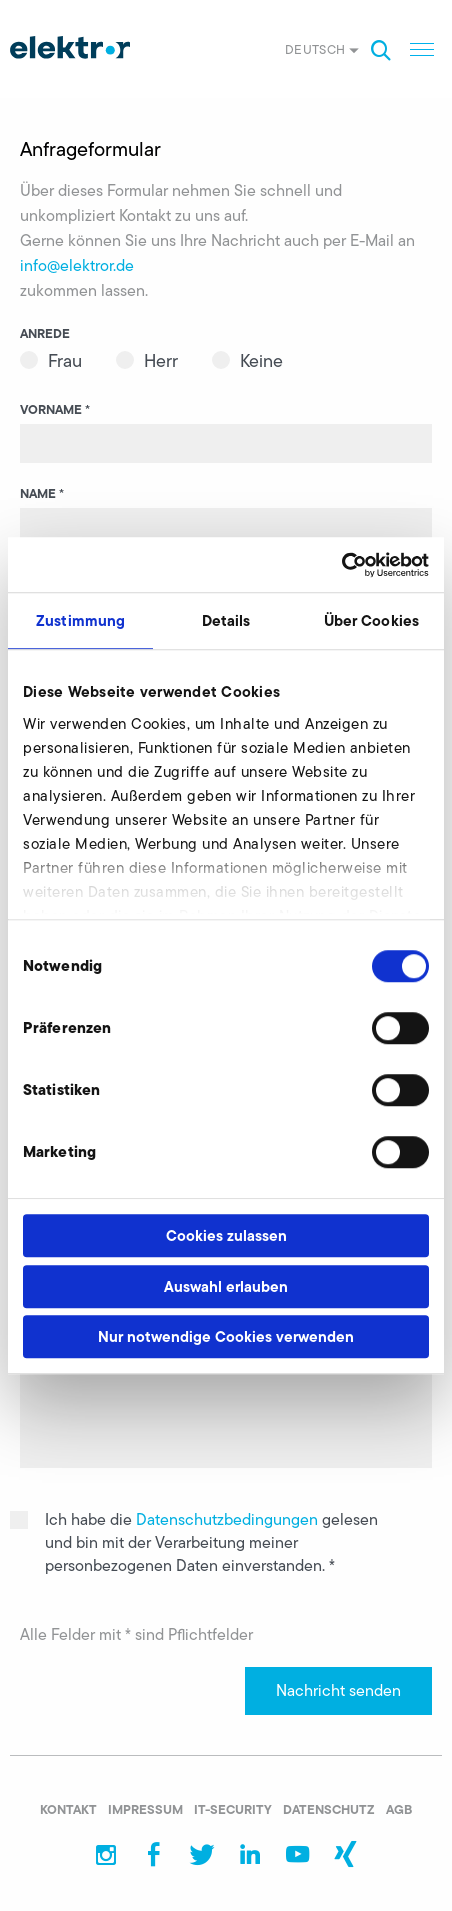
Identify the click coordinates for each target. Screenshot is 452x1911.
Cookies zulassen (226, 1235)
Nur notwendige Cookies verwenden (226, 1336)
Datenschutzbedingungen (229, 1519)
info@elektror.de (77, 265)
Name (42, 493)
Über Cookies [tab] (371, 620)
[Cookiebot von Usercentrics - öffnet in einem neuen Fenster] (341, 565)
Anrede (45, 333)
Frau (65, 361)
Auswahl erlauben (226, 1286)
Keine (261, 361)
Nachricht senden (338, 1690)
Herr (161, 361)
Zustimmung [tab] (80, 620)
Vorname (55, 409)
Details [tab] (226, 620)
